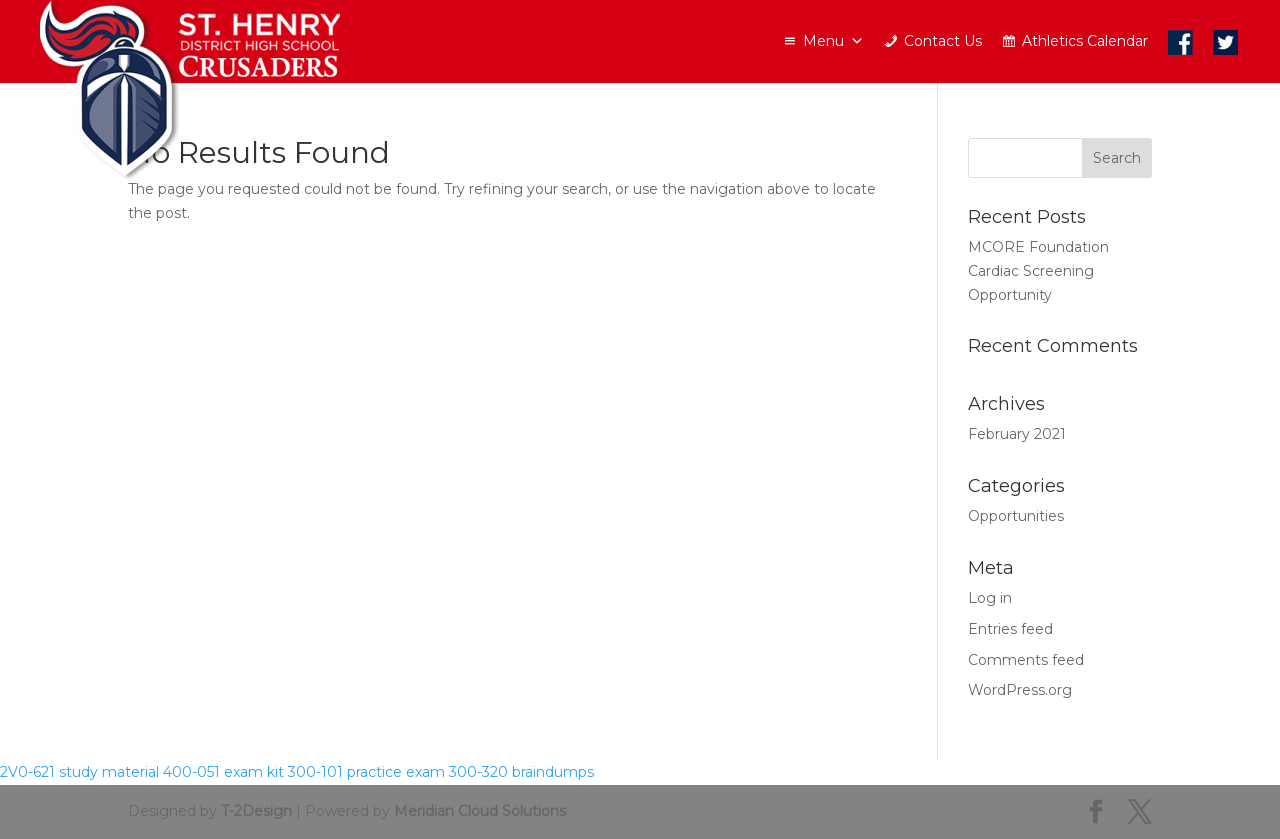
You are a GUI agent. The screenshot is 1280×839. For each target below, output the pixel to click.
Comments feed (1026, 660)
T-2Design (256, 811)
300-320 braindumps (521, 772)
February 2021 (1017, 434)
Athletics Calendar (1085, 41)
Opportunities (1016, 516)
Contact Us (943, 41)
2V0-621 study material (79, 772)
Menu (833, 41)
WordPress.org (1020, 690)
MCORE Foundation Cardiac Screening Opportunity (1038, 271)
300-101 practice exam (366, 772)
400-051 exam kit (223, 772)
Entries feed (1010, 629)
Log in (990, 598)
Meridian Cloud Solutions (480, 811)
